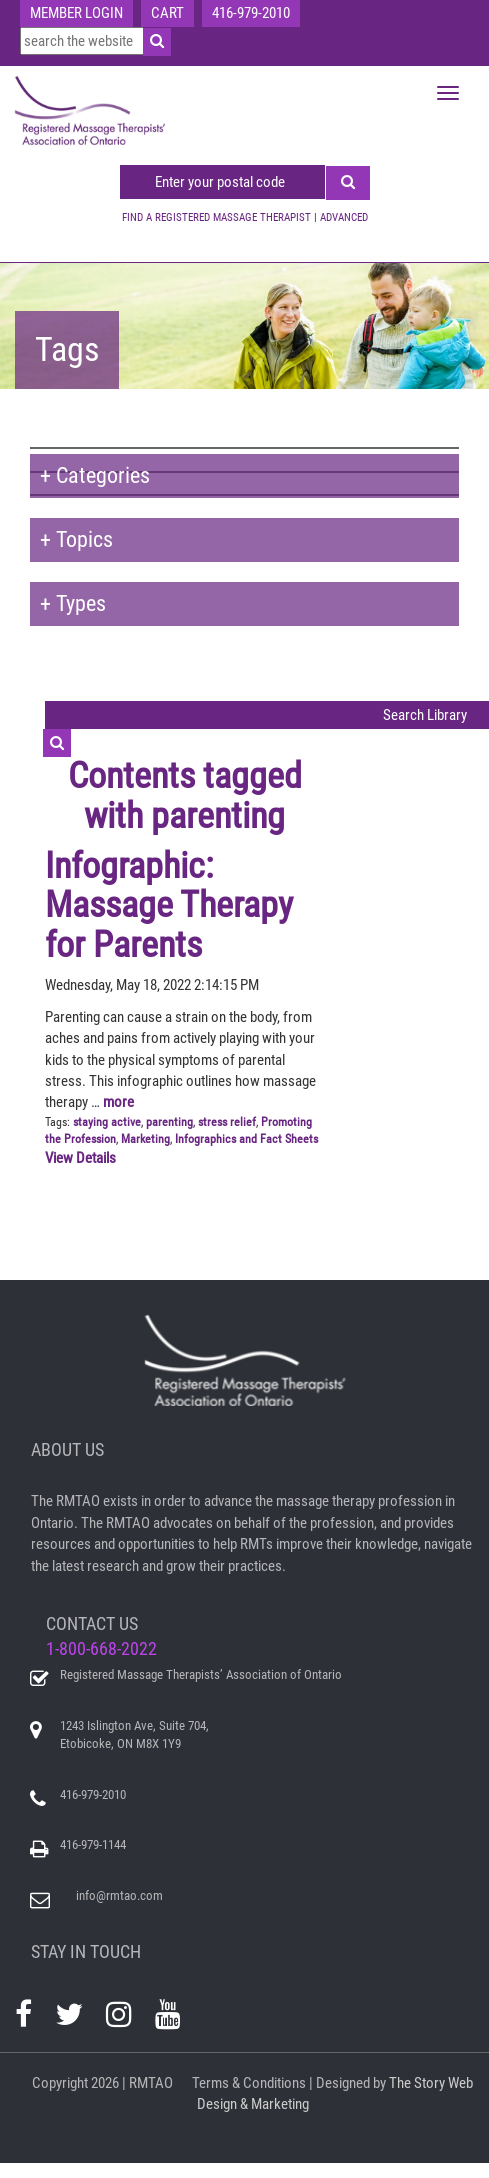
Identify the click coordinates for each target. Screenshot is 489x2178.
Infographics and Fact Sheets (246, 1139)
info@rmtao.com (119, 1895)
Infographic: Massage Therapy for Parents (169, 905)
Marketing (145, 1139)
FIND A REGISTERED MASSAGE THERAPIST (216, 217)
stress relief (227, 1122)
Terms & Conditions (249, 2083)
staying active (107, 1122)
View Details (80, 1158)
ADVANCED (344, 217)
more (118, 1102)
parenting (169, 1122)
